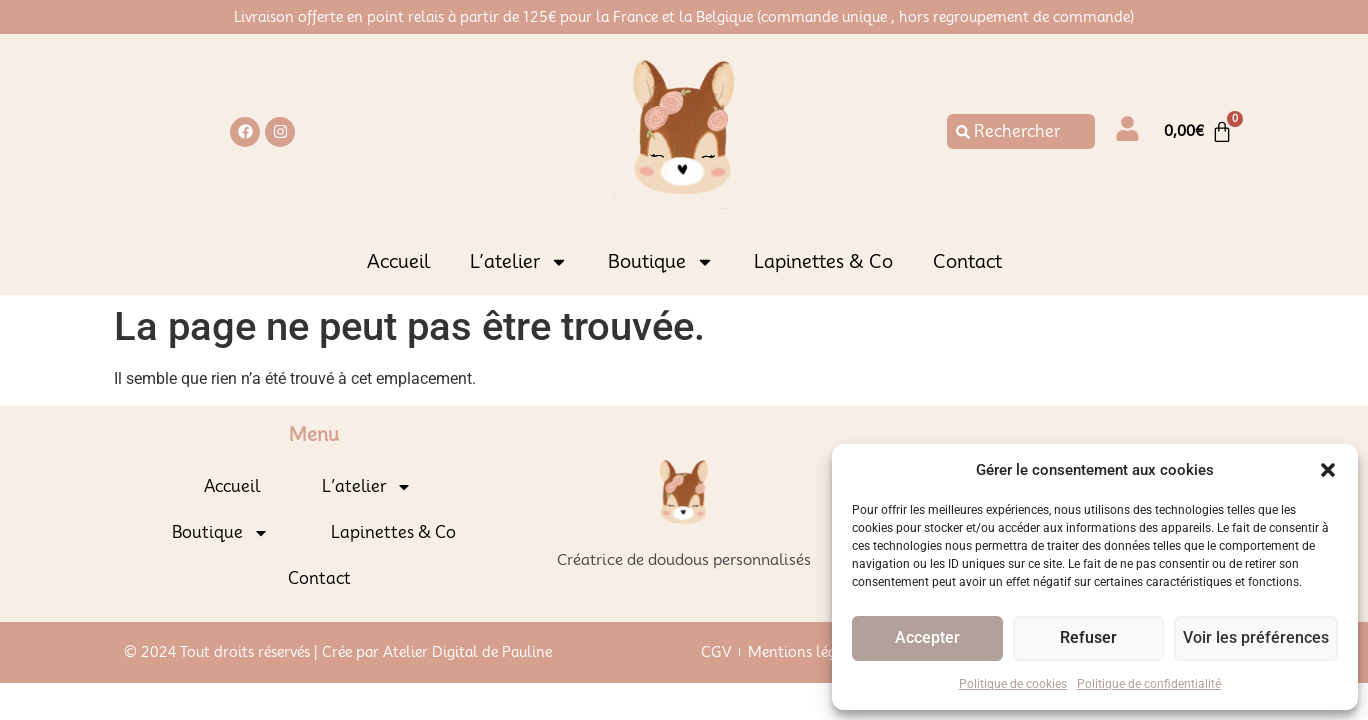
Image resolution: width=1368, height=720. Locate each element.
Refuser (1093, 639)
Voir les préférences (1259, 639)
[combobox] (1021, 131)
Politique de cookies (1013, 684)
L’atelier (519, 262)
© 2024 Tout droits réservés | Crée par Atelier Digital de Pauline (338, 652)
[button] (1328, 470)
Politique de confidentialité (1149, 684)
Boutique (661, 262)
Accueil (398, 261)
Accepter (929, 639)
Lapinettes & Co (823, 261)
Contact (967, 261)
